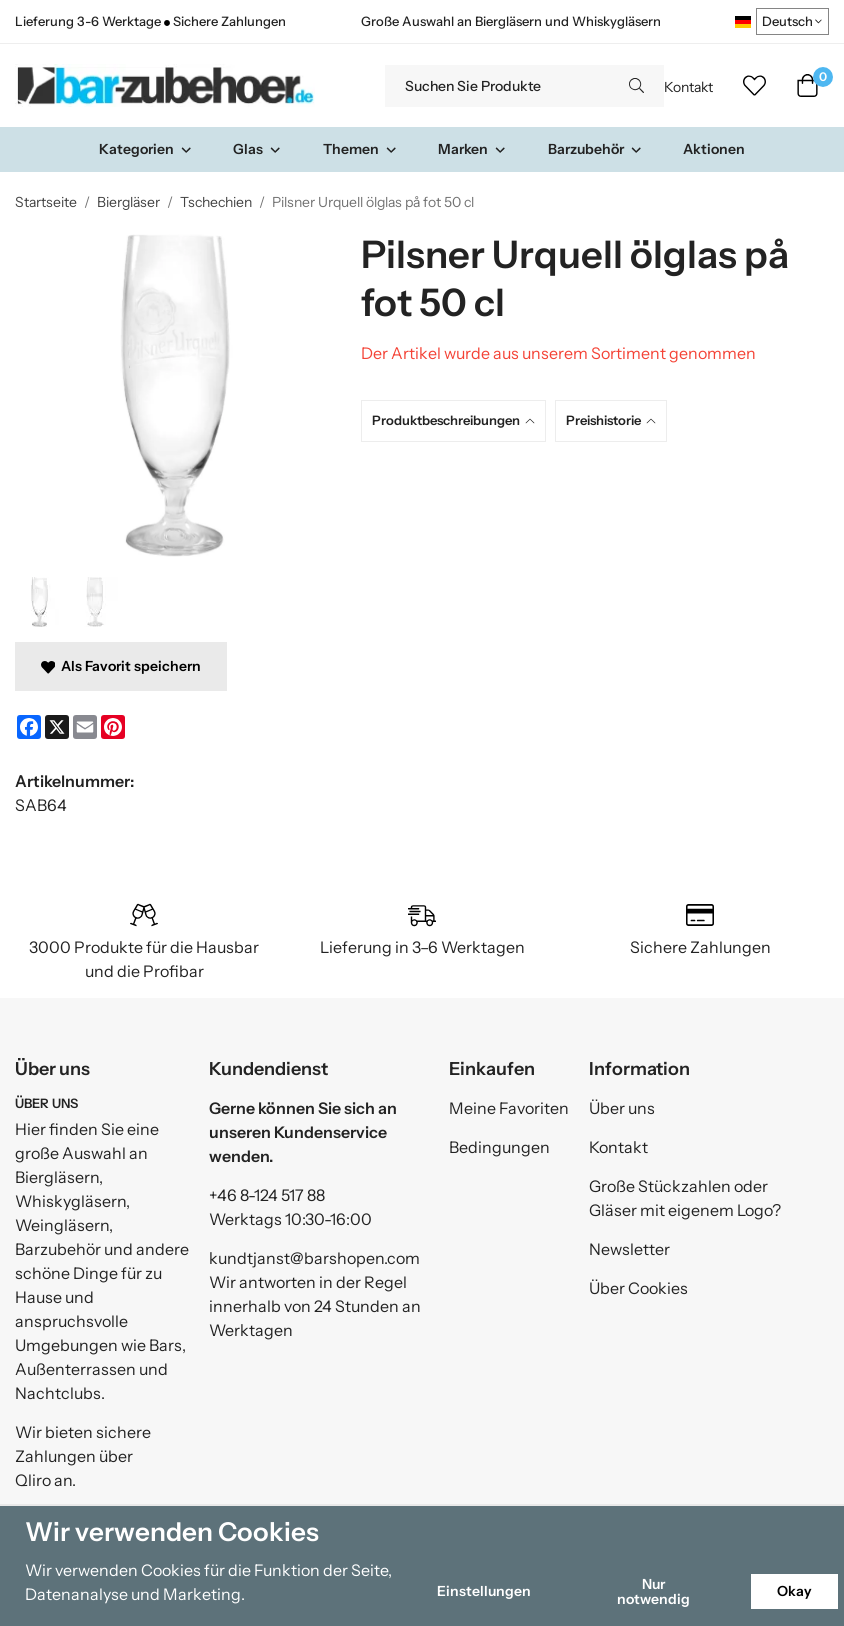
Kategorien (146, 149)
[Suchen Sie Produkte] (497, 86)
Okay (794, 1591)
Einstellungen (484, 1591)
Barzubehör (595, 149)
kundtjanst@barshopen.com (314, 1258)
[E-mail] (85, 727)
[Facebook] (29, 727)
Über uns (622, 1108)
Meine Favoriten (509, 1108)
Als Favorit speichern (121, 666)
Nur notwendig (653, 1591)
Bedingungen (499, 1147)
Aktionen (714, 149)
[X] (57, 727)
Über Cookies (638, 1288)
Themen (360, 149)
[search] (636, 86)
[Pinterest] (113, 727)
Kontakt (688, 87)
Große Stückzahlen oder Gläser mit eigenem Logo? (685, 1198)
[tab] (458, 420)
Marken (472, 149)
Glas (257, 149)
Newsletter (629, 1249)
